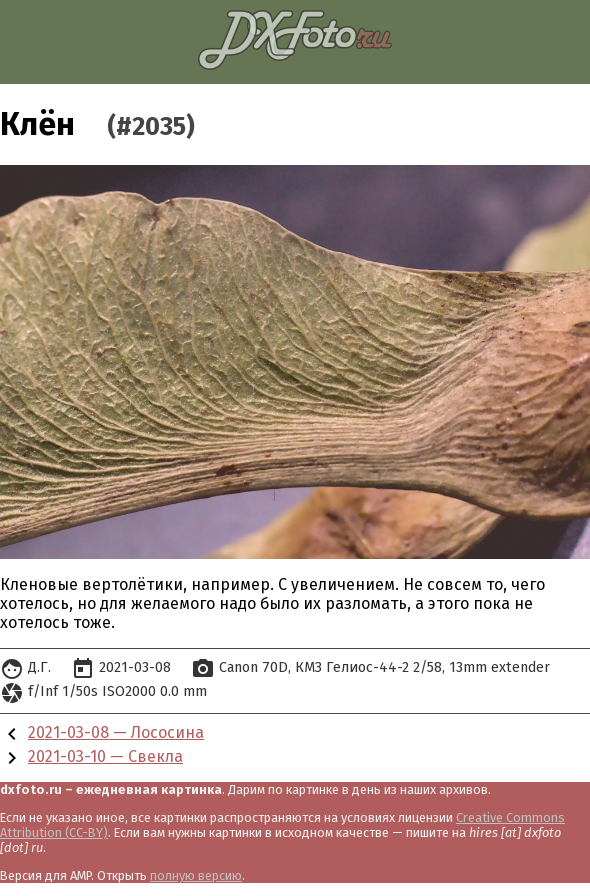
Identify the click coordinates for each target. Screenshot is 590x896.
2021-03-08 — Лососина (116, 732)
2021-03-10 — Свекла (105, 756)
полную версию (196, 875)
